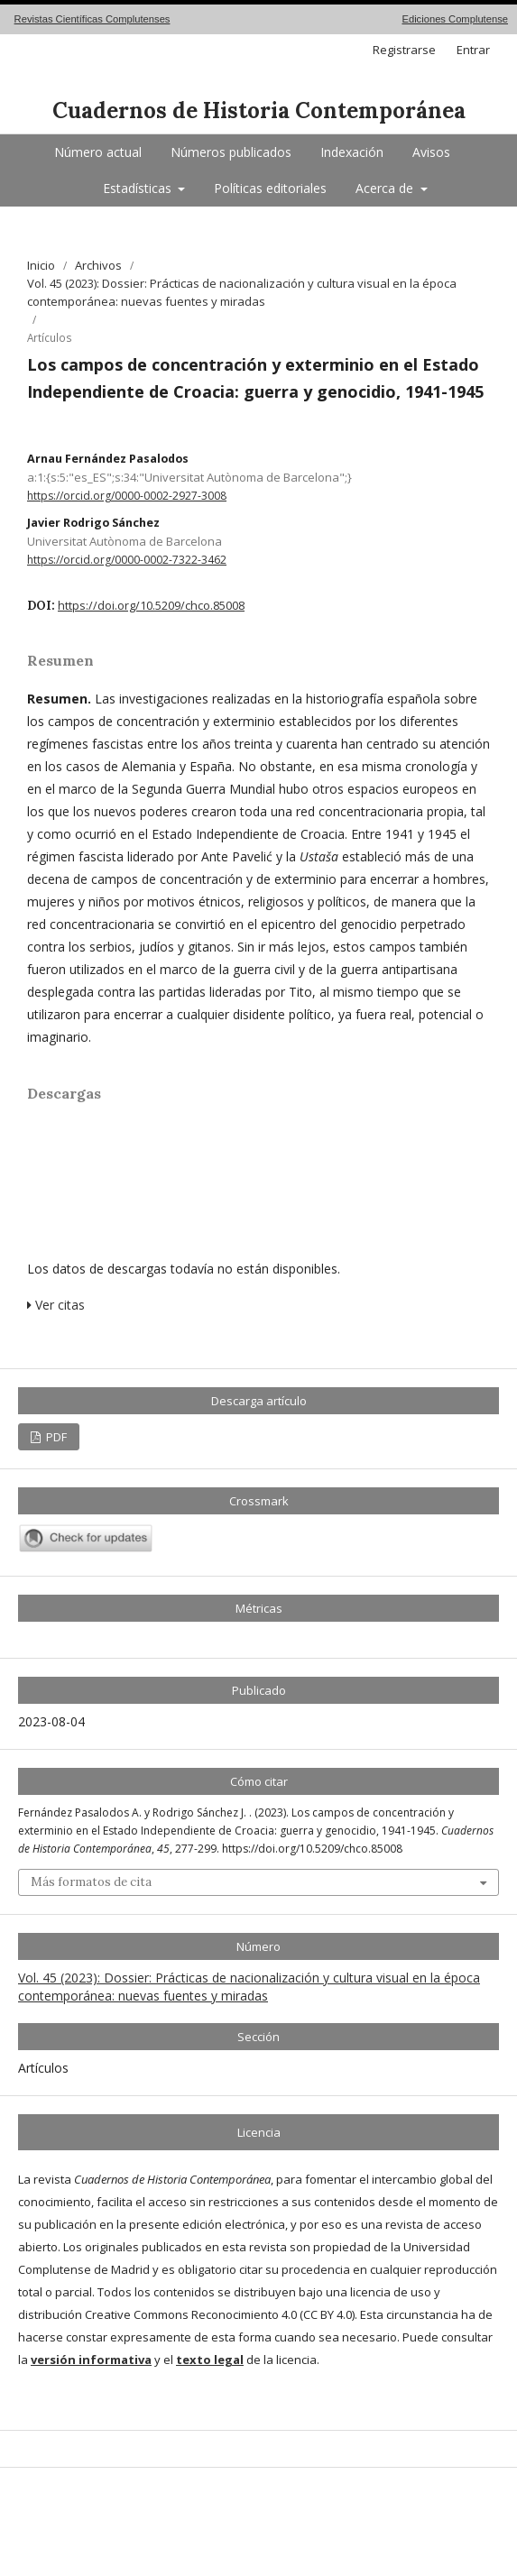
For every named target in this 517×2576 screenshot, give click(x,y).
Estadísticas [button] (139, 188)
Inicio (41, 265)
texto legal (210, 2359)
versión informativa (91, 2359)
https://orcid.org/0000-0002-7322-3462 (126, 559)
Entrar (473, 49)
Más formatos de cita (91, 1882)
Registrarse (404, 49)
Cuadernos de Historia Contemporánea (259, 110)
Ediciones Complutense (455, 19)
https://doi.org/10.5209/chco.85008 (151, 605)
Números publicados (231, 152)
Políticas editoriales (270, 188)
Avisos (431, 152)
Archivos (98, 265)
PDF (55, 1437)
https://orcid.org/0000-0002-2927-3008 (126, 495)
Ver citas (56, 1304)
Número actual (98, 152)
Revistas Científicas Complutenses (92, 19)
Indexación (351, 152)
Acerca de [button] (386, 188)
